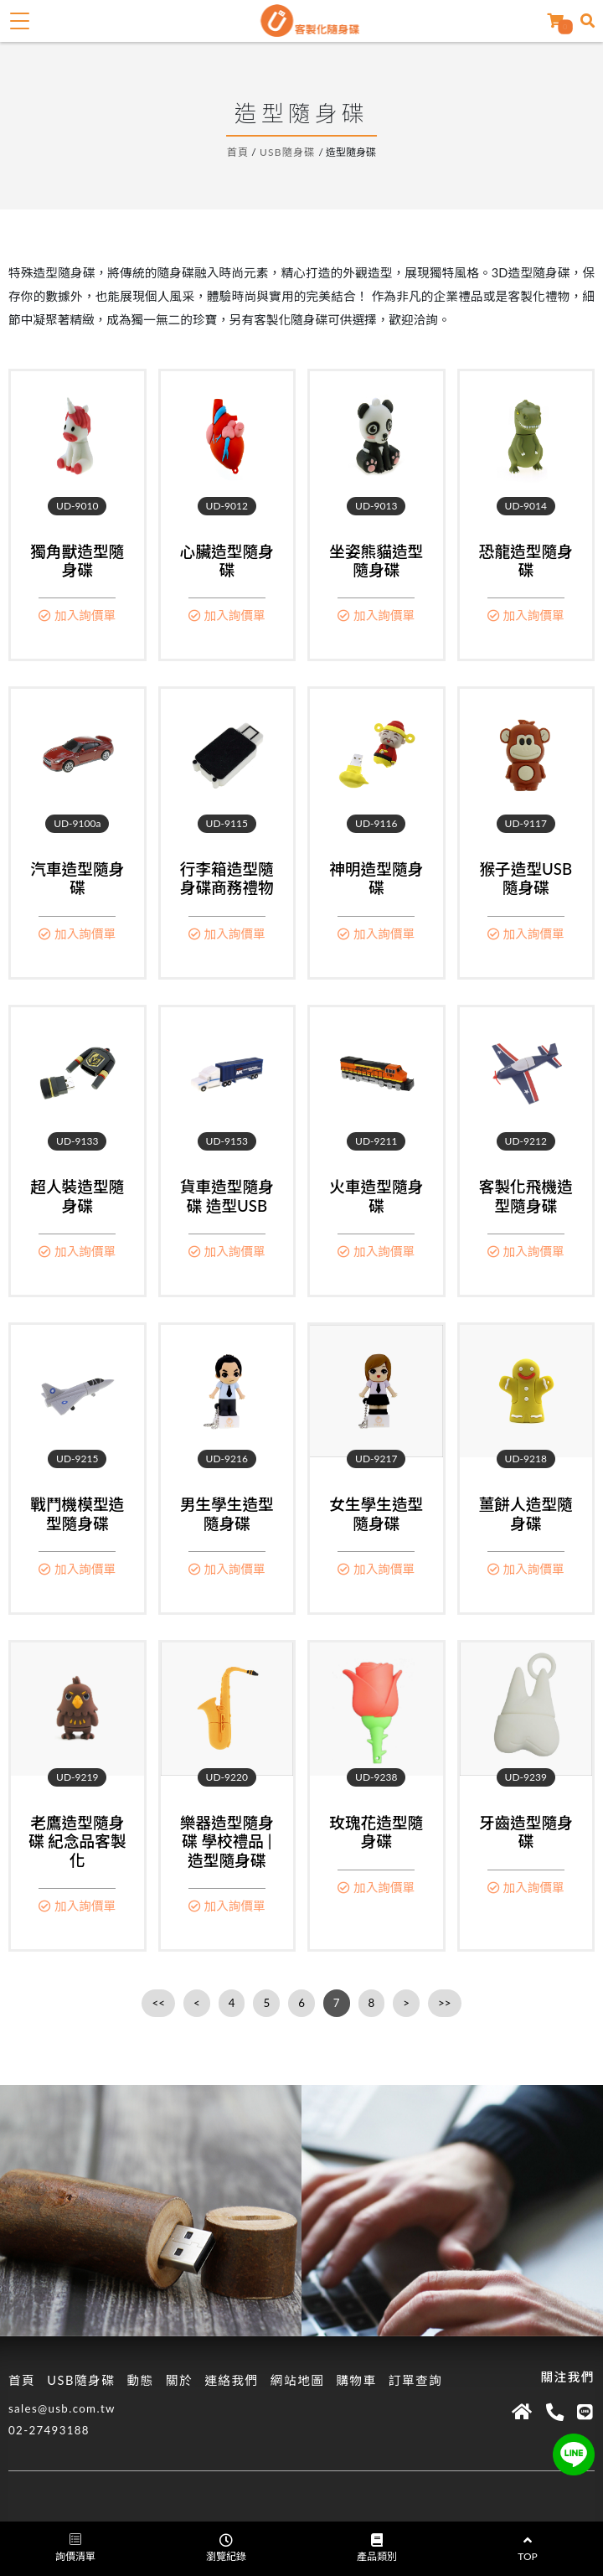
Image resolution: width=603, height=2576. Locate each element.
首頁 (238, 152)
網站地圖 (298, 2380)
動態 (139, 2380)
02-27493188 (49, 2430)
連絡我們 (231, 2380)
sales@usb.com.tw (62, 2408)
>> (444, 2003)
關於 (179, 2380)
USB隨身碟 (287, 152)
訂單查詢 (416, 2380)
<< (158, 2003)
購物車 (356, 2380)
